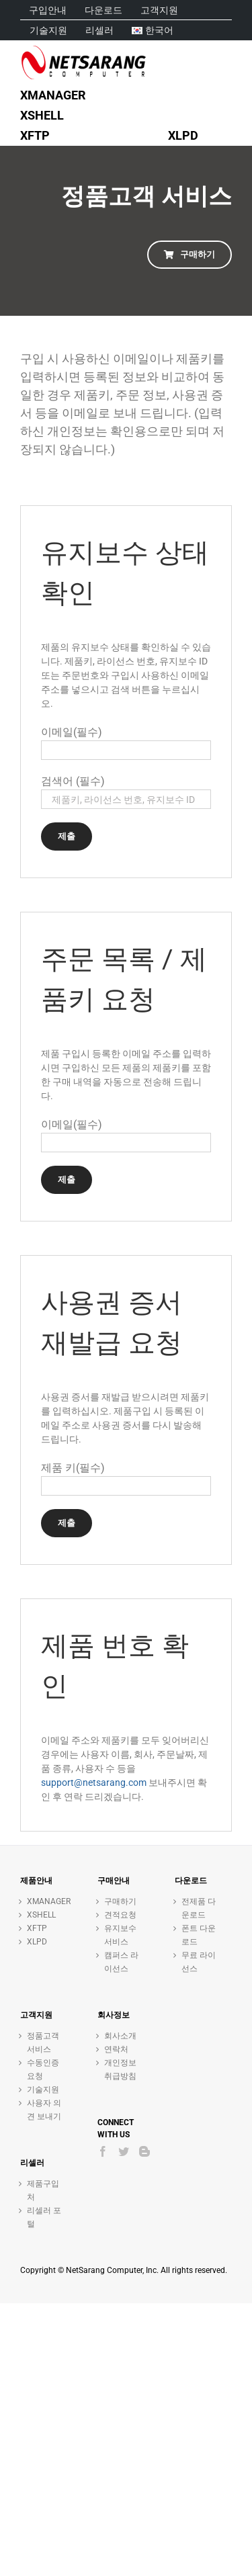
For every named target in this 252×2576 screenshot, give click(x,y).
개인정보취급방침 (120, 2069)
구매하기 (120, 1901)
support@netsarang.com (93, 1782)
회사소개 (120, 2036)
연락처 (116, 2049)
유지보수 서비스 (120, 1935)
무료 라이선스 (198, 1961)
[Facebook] (102, 2151)
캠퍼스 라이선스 (121, 1961)
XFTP (37, 1928)
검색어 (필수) (73, 781)
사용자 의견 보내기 (44, 2109)
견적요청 (120, 1915)
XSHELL (41, 1915)
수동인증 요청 (43, 2069)
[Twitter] (123, 2151)
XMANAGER (45, 1901)
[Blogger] (144, 2151)
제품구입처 (43, 2190)
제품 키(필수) (73, 1467)
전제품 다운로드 (198, 1908)
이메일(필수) (71, 732)
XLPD (37, 1941)
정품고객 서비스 (43, 2042)
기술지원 (43, 2089)
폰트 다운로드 (198, 1935)
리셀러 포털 (44, 2217)
